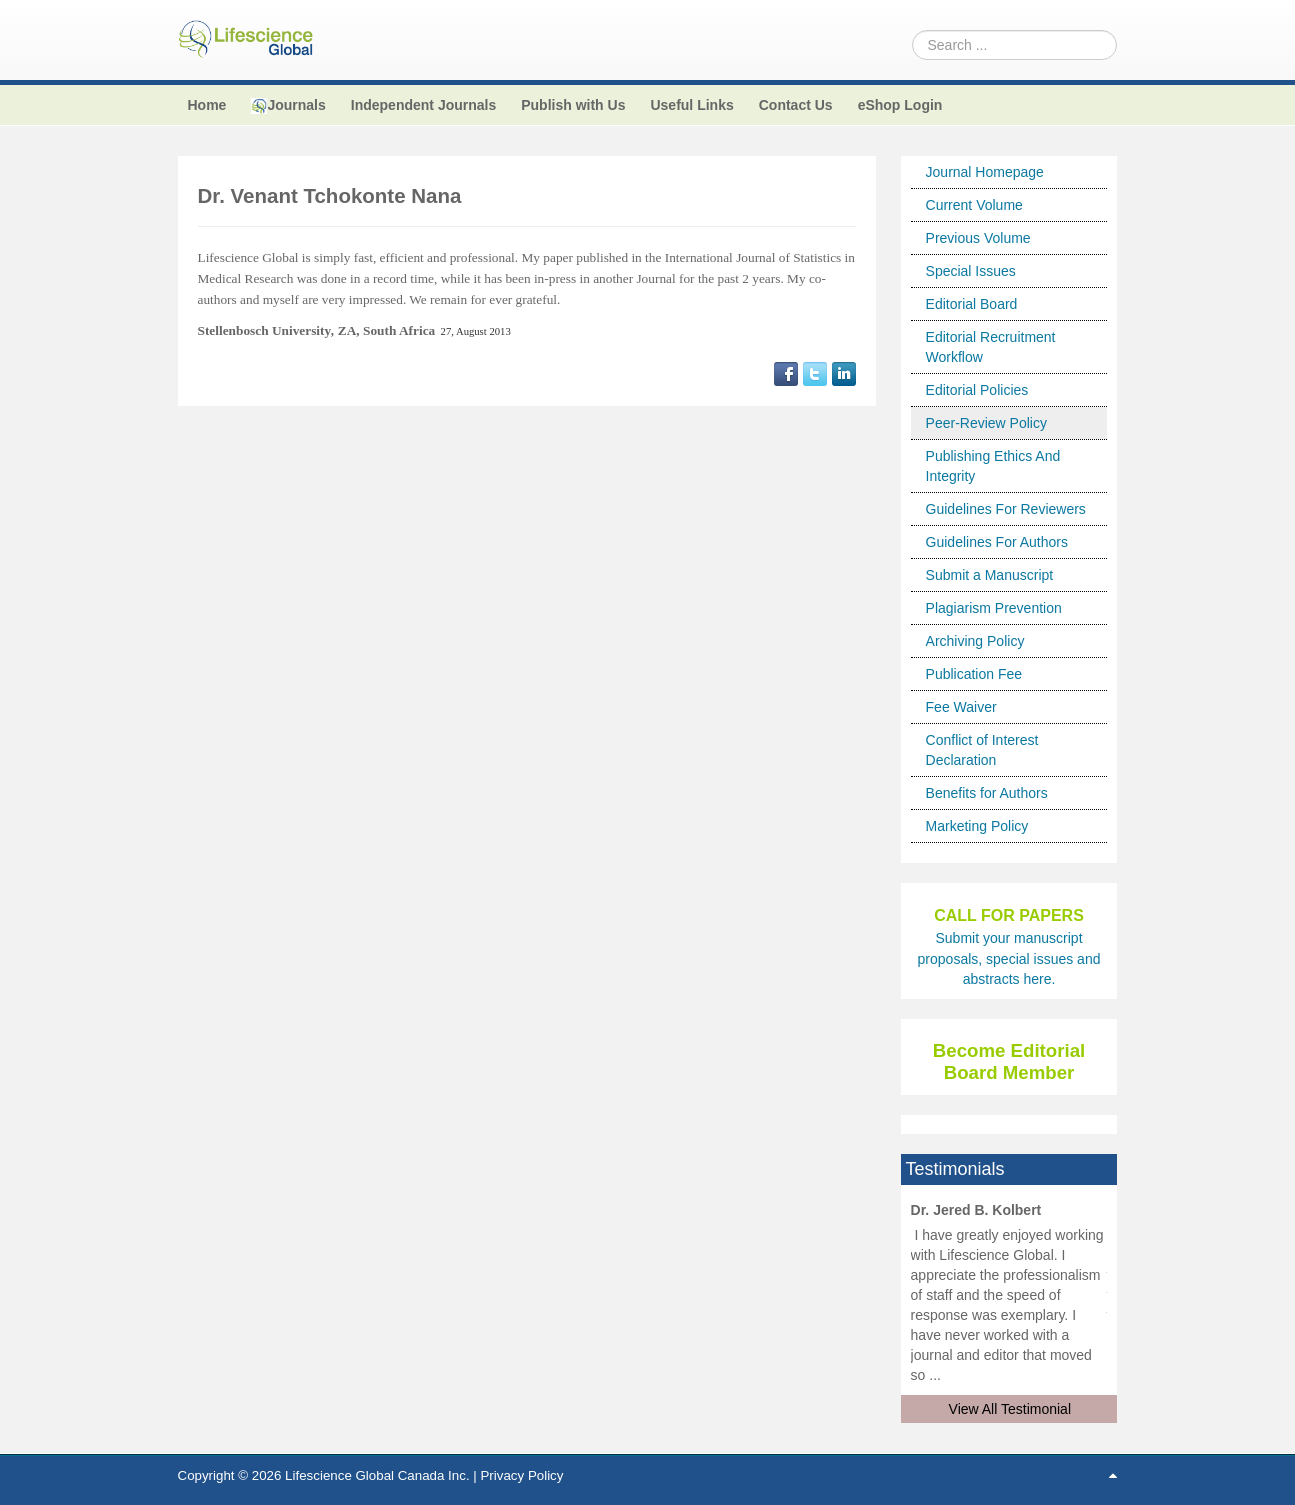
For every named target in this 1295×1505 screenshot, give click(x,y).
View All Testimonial (1010, 1409)
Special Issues (971, 271)
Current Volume (974, 205)
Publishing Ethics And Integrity (993, 466)
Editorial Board (972, 304)
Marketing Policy (977, 826)
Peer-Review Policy (986, 423)
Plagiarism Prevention (994, 608)
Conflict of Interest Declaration (982, 750)
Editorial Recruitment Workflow (991, 347)
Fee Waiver (961, 707)
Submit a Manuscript (990, 575)
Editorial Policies (977, 390)
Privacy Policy (521, 1475)
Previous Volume (978, 238)
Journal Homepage (985, 172)
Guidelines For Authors (997, 542)
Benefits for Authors (987, 793)
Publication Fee (974, 674)
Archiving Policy (975, 641)
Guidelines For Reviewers (1006, 509)
